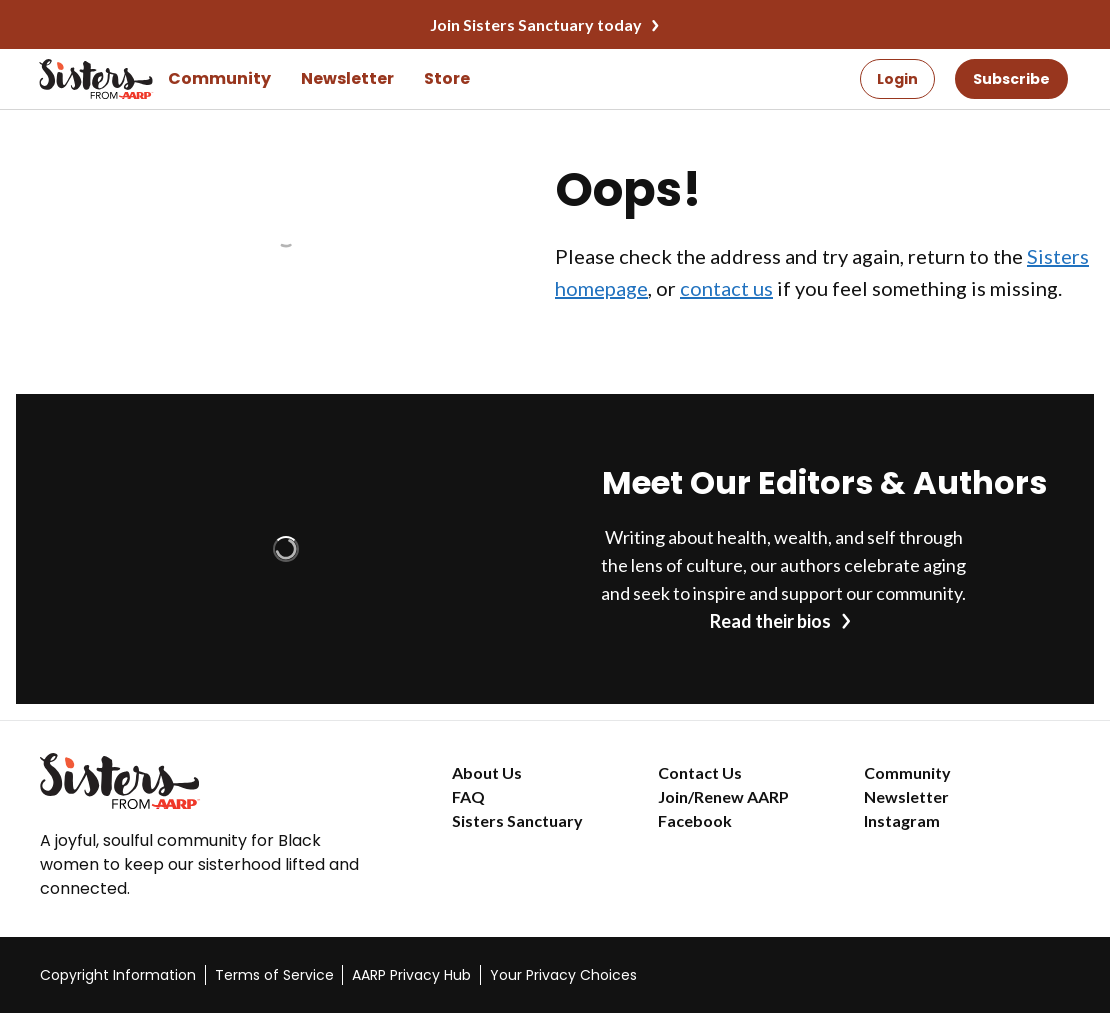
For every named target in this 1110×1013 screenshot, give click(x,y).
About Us (487, 772)
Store (447, 78)
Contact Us (700, 772)
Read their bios (770, 621)
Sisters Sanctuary (517, 820)
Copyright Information (118, 975)
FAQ (468, 796)
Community (219, 78)
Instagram (902, 820)
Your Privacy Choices (563, 975)
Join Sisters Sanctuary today (536, 24)
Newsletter (347, 78)
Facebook (695, 820)
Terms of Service (274, 975)
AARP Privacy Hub (411, 975)
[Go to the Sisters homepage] (68, 79)
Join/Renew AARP (723, 796)
